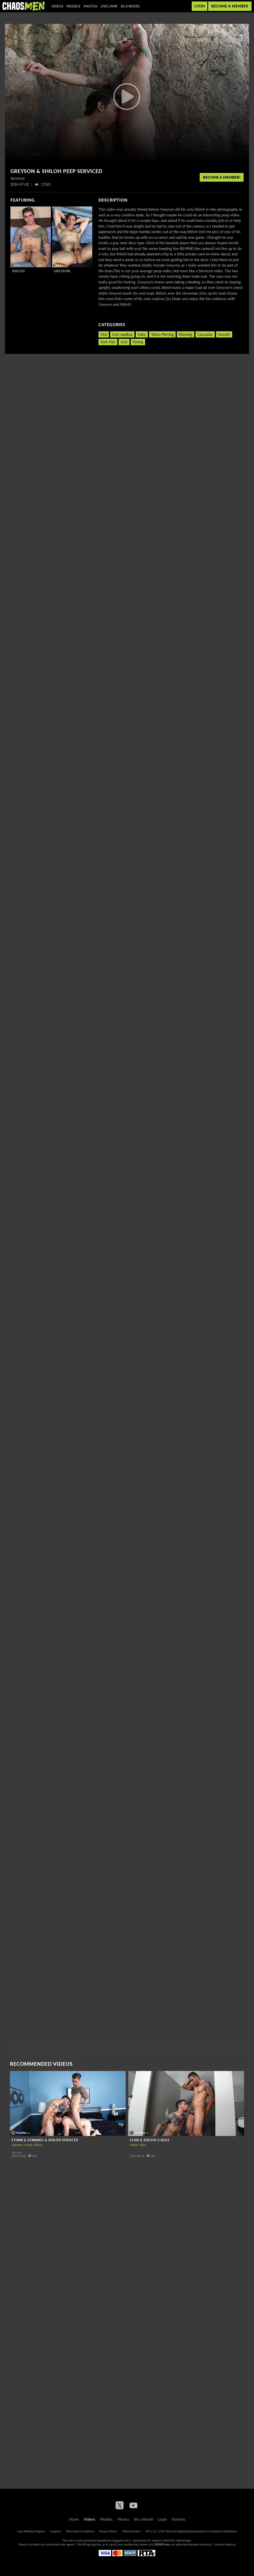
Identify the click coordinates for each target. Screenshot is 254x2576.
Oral (103, 334)
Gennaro (17, 2145)
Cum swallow (122, 334)
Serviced (17, 2152)
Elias (143, 2145)
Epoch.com (39, 2544)
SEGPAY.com (161, 2544)
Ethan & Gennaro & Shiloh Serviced (45, 2140)
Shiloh (18, 271)
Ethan (38, 2145)
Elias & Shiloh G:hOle (150, 2140)
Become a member (229, 6)
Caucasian (205, 334)
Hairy (142, 334)
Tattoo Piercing (162, 334)
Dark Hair (107, 342)
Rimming (185, 334)
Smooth (224, 334)
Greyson (62, 271)
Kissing (138, 342)
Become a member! (221, 177)
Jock (124, 342)
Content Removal (225, 2544)
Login (199, 6)
